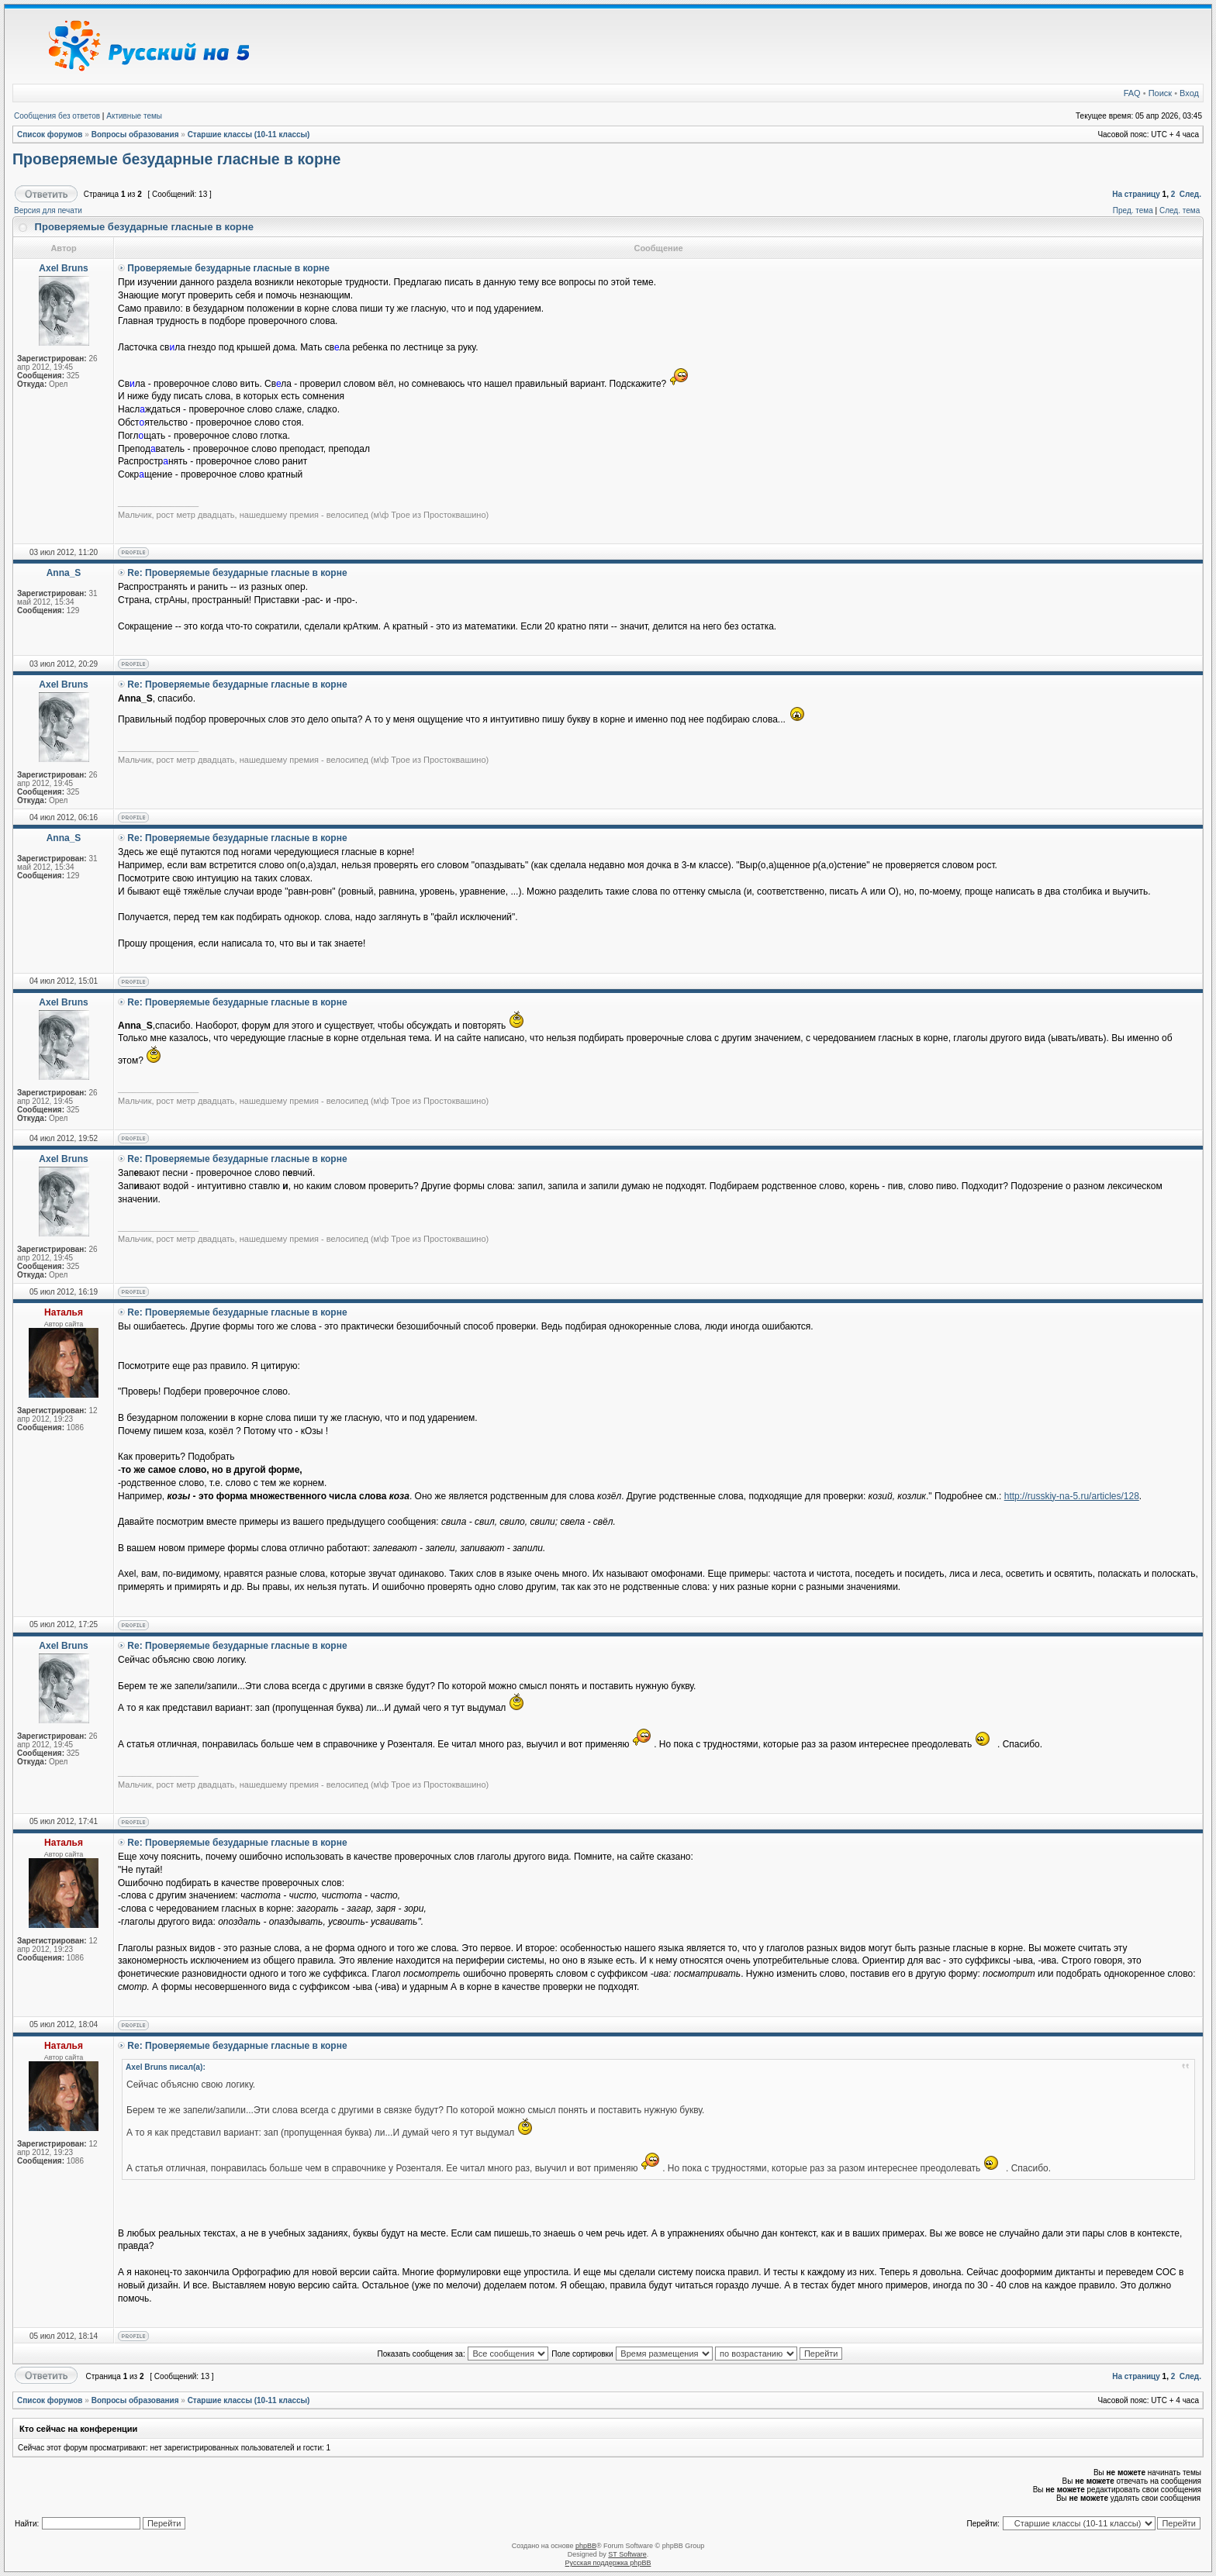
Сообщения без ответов (57, 116)
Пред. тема (1133, 210)
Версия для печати (48, 210)
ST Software (627, 2554)
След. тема (1179, 210)
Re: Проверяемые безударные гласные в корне (237, 572)
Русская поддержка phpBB (608, 2563)
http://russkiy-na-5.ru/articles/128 (1071, 1496)
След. (1190, 194)
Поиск (1160, 93)
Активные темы (134, 116)
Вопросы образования (135, 134)
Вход (1189, 93)
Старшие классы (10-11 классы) (249, 134)
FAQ (1132, 93)
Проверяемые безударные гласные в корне (176, 158)
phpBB (585, 2546)
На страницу (1136, 194)
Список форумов (50, 134)
